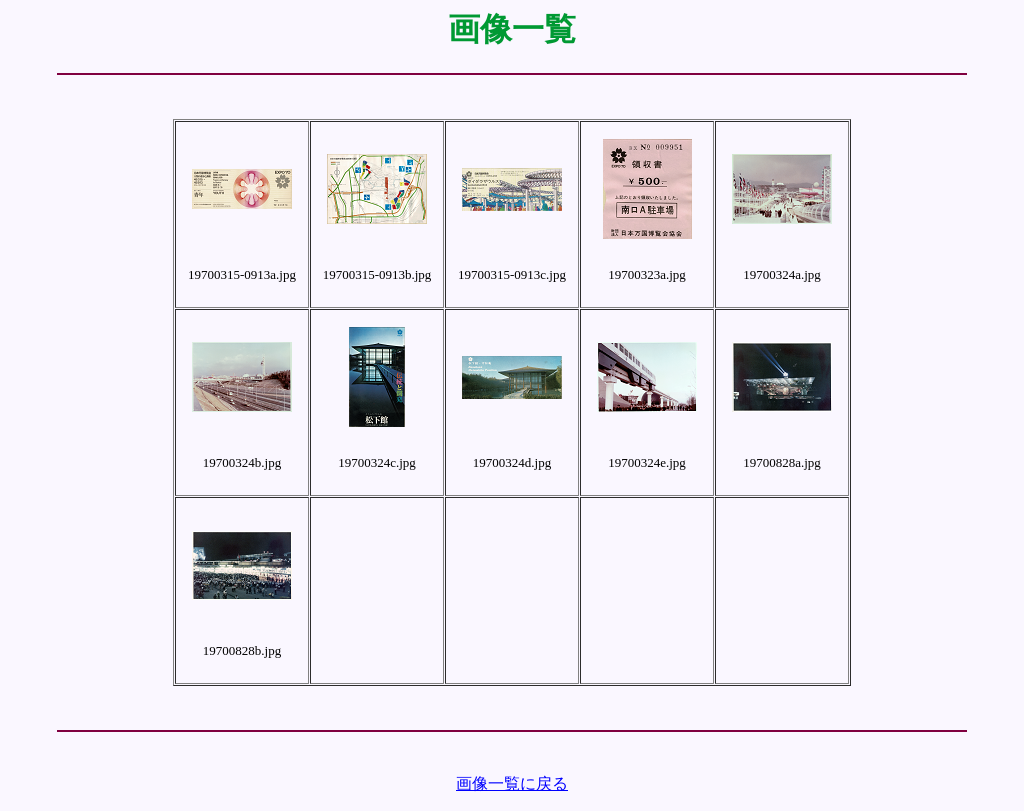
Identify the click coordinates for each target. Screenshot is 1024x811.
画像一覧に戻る (512, 783)
